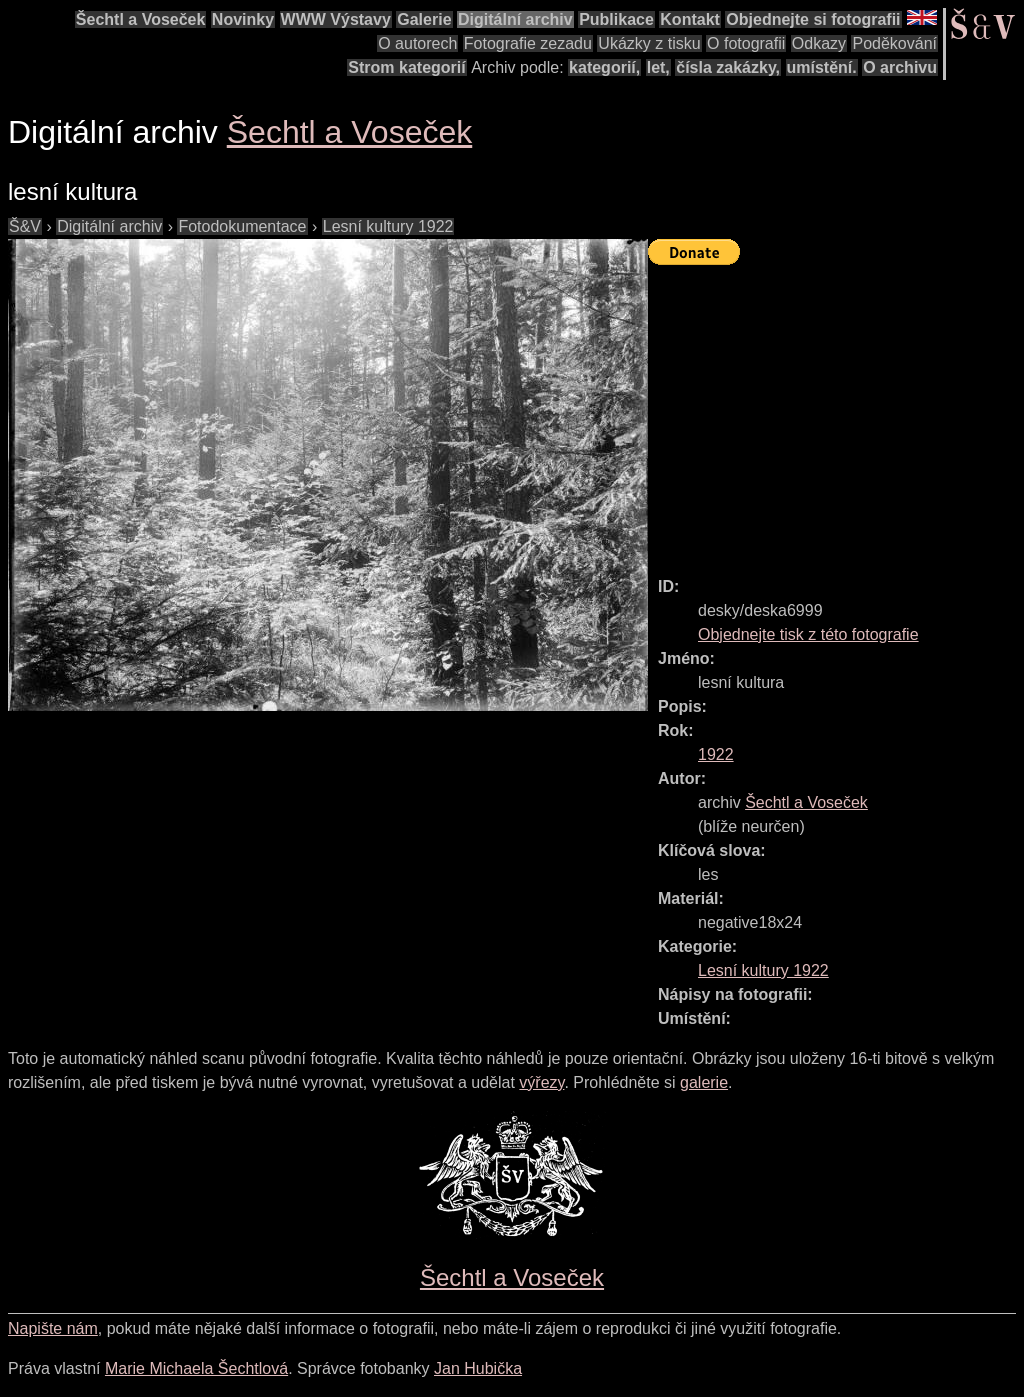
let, (658, 67)
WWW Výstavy (336, 19)
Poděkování (894, 43)
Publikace (616, 19)
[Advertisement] (836, 412)
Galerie (424, 19)
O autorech (417, 43)
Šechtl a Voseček (141, 19)
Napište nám (53, 1328)
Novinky (243, 19)
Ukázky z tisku (649, 43)
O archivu (900, 67)
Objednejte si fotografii (813, 19)
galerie (704, 1082)
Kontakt (690, 19)
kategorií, (604, 67)
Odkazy (819, 43)
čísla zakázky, (728, 67)
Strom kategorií (406, 67)
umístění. (822, 67)
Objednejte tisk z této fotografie (808, 634)
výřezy (541, 1082)
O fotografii (746, 43)
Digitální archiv (515, 19)
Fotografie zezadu (528, 43)
